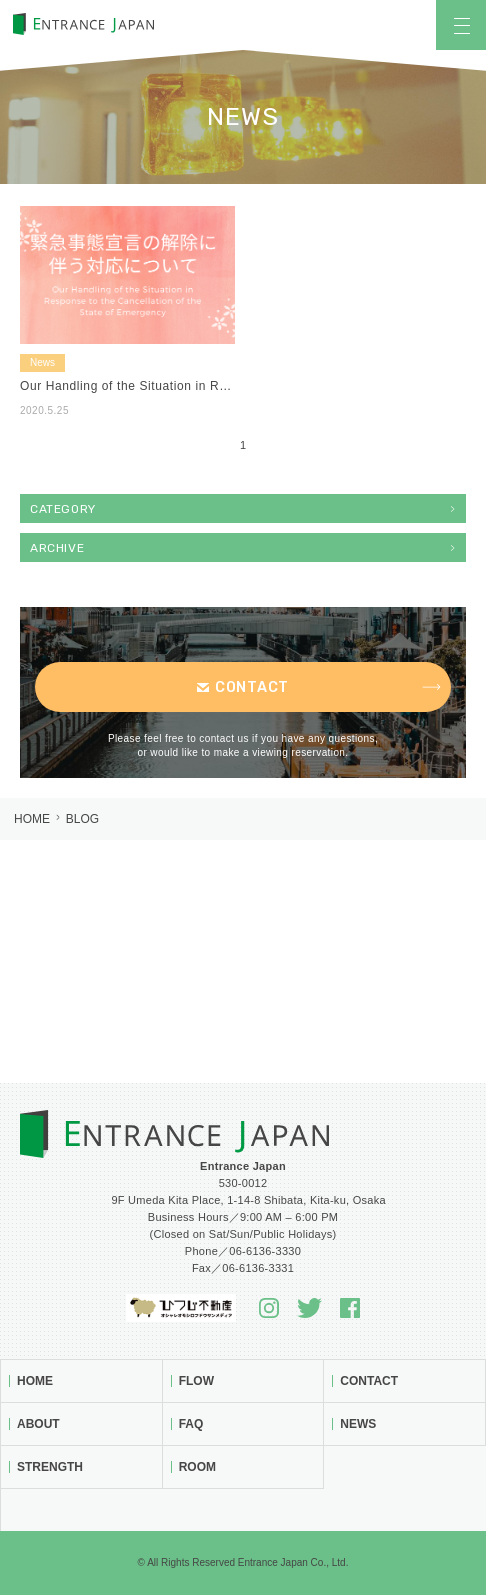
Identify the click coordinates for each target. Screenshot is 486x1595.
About (38, 1424)
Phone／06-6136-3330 (243, 1251)
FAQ (191, 1424)
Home (32, 819)
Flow (196, 1381)
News (358, 1424)
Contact (369, 1381)
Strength (50, 1467)
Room (197, 1467)
